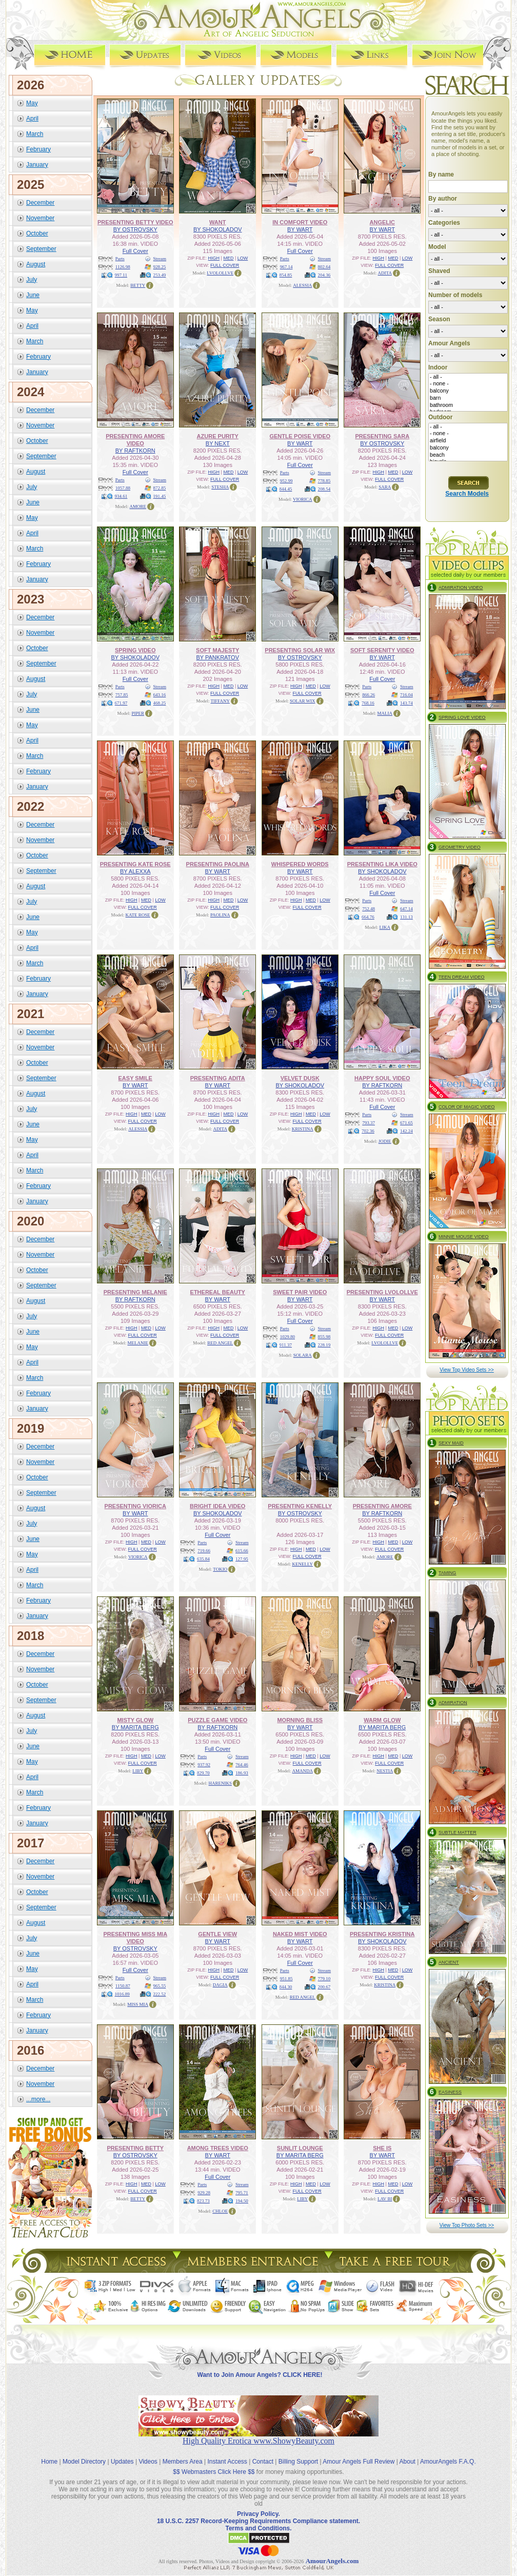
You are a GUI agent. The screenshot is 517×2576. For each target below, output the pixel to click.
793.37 (368, 1122)
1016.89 (122, 1994)
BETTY (137, 285)
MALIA (385, 713)
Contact (262, 2461)
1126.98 (122, 266)
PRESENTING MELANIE (135, 1292)
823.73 (203, 2200)
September (41, 248)
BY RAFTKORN (135, 450)
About (407, 2461)
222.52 (159, 1994)
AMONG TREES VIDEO (217, 2148)
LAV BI (384, 2198)
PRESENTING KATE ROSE (135, 864)
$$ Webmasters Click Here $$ (213, 2471)
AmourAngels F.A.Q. (448, 2461)
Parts (120, 258)
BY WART (299, 229)
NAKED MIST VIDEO (300, 1934)
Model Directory (84, 2461)
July (31, 279)
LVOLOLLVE (220, 273)
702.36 (368, 1131)
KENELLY (302, 1564)
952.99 (286, 480)
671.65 (406, 1122)
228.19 (324, 1345)
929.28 (203, 2192)
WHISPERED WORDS (300, 864)
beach (468, 455)
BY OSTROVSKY (135, 229)
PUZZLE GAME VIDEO (217, 1720)
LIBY (137, 1770)
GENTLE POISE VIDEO (299, 436)
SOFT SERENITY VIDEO (382, 650)
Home (49, 2461)
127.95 (241, 1559)
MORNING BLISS (300, 1720)
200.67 (324, 1986)
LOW (242, 258)
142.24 (406, 1131)
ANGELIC (382, 222)
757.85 (121, 694)
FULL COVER (224, 265)
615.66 (241, 1550)
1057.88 (122, 488)
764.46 (241, 1764)
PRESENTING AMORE (382, 1506)
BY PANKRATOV (217, 657)
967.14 (286, 266)
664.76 (368, 917)
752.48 (368, 908)
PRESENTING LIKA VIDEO (382, 864)
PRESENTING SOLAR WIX (300, 650)
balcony (468, 391)
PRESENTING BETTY (135, 2148)
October (37, 233)
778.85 (324, 480)
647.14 (406, 908)
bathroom (468, 405)
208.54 (324, 489)
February (38, 149)
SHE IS (382, 2148)
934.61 (121, 496)
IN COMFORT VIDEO (299, 222)
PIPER (137, 713)
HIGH (214, 258)
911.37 (286, 1345)
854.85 (286, 275)
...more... (38, 2099)
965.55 (159, 1985)
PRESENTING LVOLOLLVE (382, 1292)
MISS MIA (137, 2004)
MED (228, 258)
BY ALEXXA (135, 871)
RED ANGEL (220, 1342)
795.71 (241, 2192)
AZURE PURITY (217, 436)
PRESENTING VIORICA (135, 1506)
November (40, 218)
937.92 (203, 1764)
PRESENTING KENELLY (300, 1506)
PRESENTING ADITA (217, 1078)
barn (468, 398)
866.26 (368, 694)
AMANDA (302, 1770)
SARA (385, 487)
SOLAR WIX (302, 701)
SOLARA (302, 1355)
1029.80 (287, 1336)
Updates (122, 2461)
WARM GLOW (382, 1720)
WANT (217, 222)
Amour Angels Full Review (358, 2461)
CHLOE (220, 2211)
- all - (468, 377)
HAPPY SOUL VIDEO (382, 1078)
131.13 (406, 917)
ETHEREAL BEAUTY (217, 1292)
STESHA (220, 487)
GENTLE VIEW (217, 1934)
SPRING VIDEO (135, 650)
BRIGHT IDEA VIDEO (217, 1506)
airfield (468, 440)
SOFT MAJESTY (217, 650)
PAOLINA (220, 915)
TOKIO (220, 1569)
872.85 (159, 488)
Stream (160, 258)
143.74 (406, 703)
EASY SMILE (135, 1078)
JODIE (385, 1141)
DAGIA (220, 1984)
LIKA (385, 927)
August (35, 264)
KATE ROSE (138, 915)
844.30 (286, 1986)
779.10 (324, 1978)
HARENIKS (220, 1783)
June (32, 295)
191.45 (159, 496)
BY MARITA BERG (135, 1727)
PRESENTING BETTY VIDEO (135, 222)
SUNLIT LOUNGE (300, 2148)
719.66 (203, 1550)
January (37, 164)
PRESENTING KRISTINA (382, 1934)
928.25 (159, 266)
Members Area (183, 2461)
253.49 (159, 275)
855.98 (324, 1336)
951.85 (286, 1978)
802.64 (324, 266)
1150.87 (122, 1985)
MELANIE (138, 1342)
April (32, 118)
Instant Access (227, 2461)
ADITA (385, 273)
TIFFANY (220, 701)
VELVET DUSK (300, 1078)
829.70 (203, 1772)
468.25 (159, 703)
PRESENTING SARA (382, 436)
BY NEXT (218, 443)
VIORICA (302, 499)
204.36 (324, 275)
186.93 (241, 1772)
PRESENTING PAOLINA (217, 864)
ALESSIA (302, 285)
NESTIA (384, 1770)
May (32, 103)
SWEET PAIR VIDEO (300, 1292)
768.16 (368, 703)
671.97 (121, 703)
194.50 (241, 2200)
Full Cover (135, 251)
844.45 (286, 489)
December (40, 202)
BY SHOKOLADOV (217, 229)
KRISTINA (302, 1128)
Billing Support (298, 2461)
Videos (147, 2461)
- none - (468, 383)
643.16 (159, 694)
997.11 (121, 275)
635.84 (203, 1559)
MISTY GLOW (135, 1720)
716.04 (406, 694)
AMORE (137, 506)
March (34, 134)
